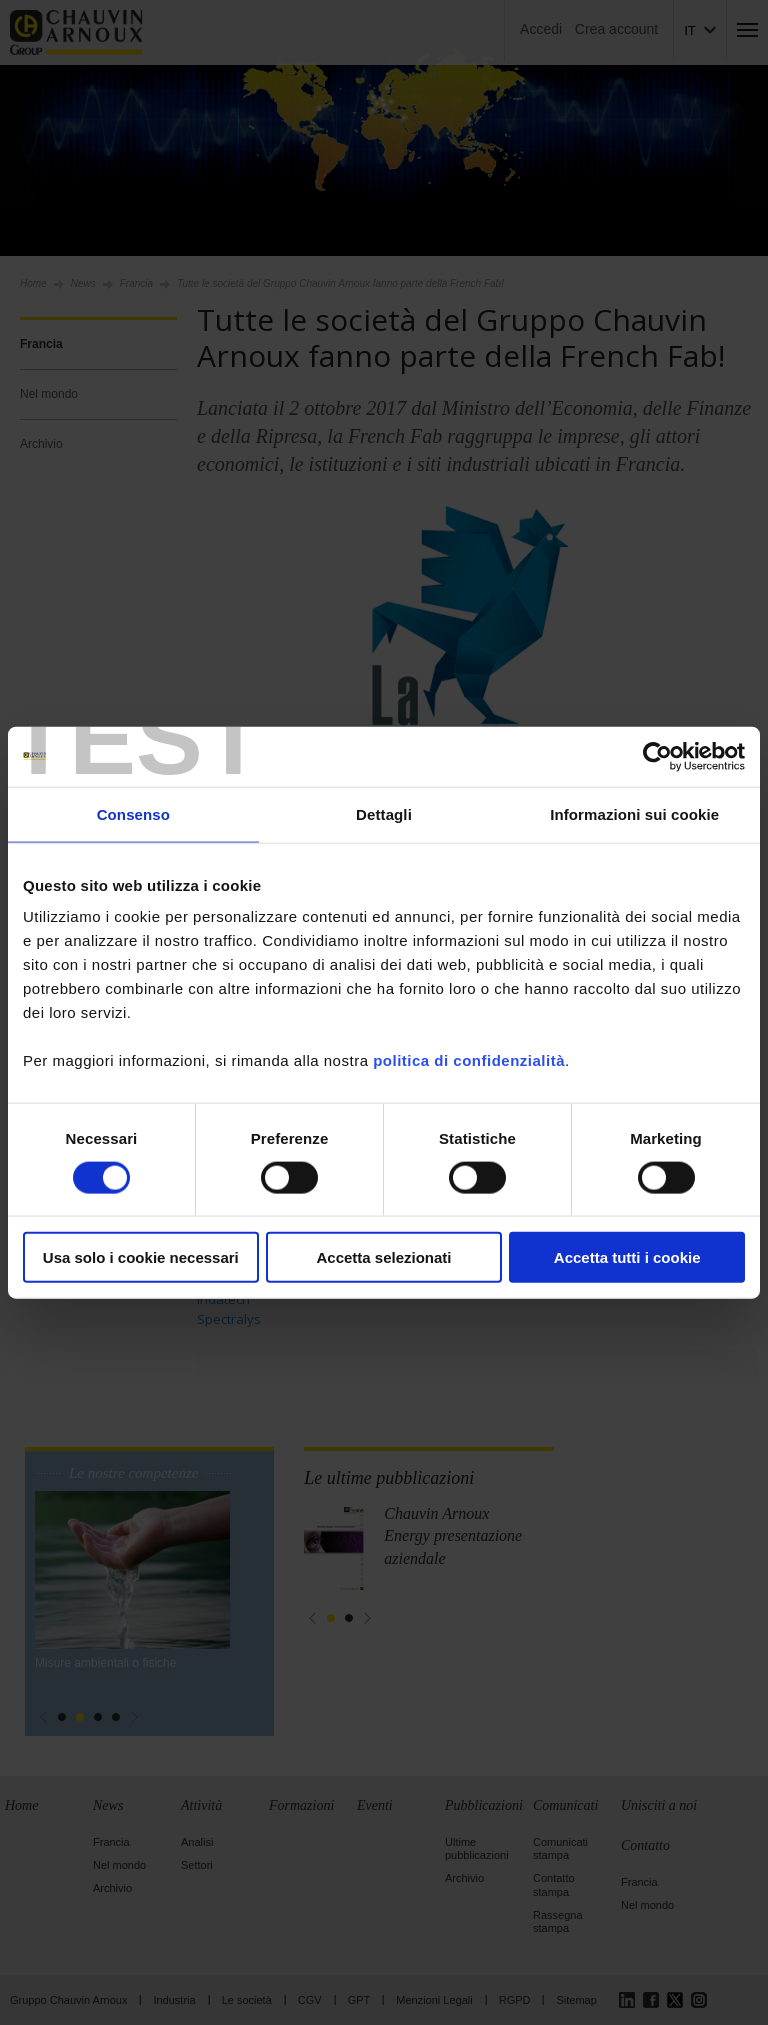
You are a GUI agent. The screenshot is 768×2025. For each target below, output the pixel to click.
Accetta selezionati (383, 1257)
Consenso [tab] (133, 813)
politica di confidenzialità (469, 1060)
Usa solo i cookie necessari (141, 1257)
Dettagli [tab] (384, 813)
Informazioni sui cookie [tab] (634, 813)
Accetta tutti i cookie (627, 1257)
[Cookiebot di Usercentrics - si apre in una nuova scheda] (657, 756)
